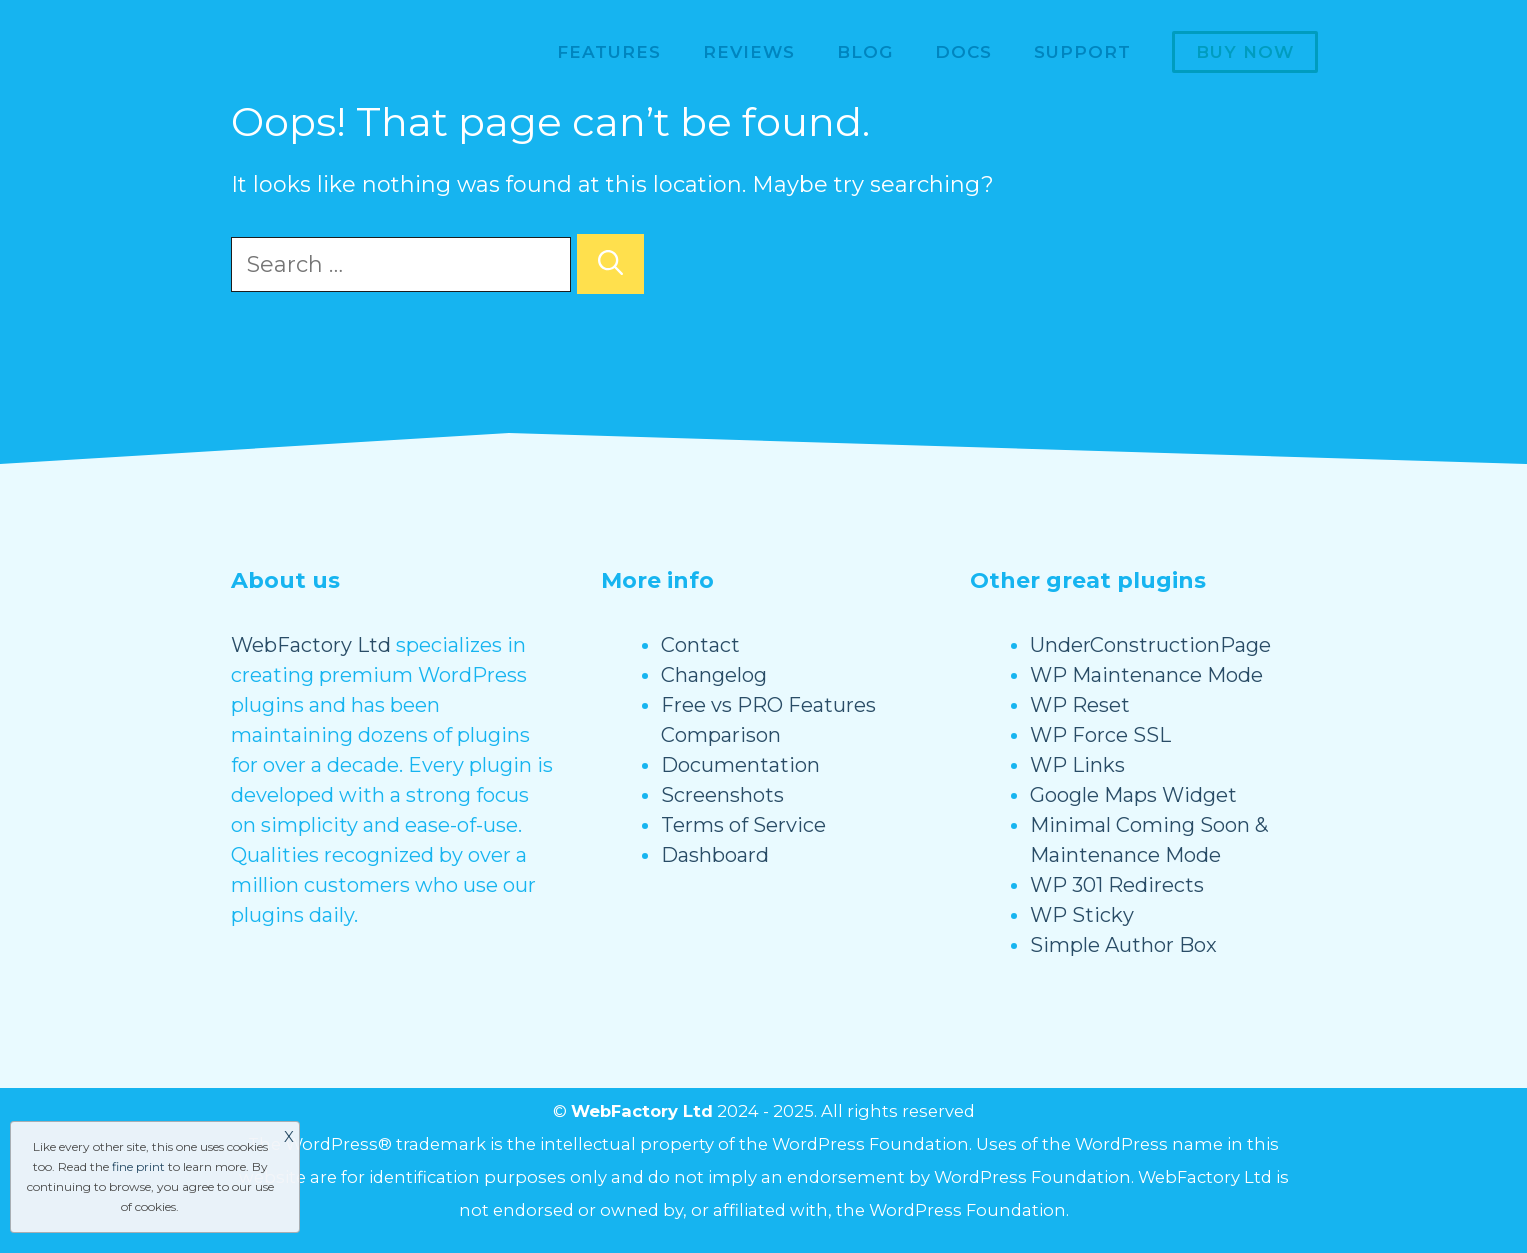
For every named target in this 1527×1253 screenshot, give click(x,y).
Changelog (714, 675)
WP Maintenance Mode (1146, 675)
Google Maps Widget (1133, 795)
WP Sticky (1082, 915)
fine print (138, 1166)
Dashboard (715, 855)
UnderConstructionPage (1150, 645)
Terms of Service (743, 825)
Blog (865, 52)
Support (1082, 52)
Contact (700, 645)
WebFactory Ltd (311, 645)
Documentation (740, 765)
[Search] (610, 264)
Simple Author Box (1123, 945)
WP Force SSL (1100, 735)
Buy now (1245, 52)
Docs (963, 52)
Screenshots (722, 795)
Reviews (749, 52)
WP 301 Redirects (1117, 885)
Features (609, 52)
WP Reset (1080, 705)
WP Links (1077, 765)
